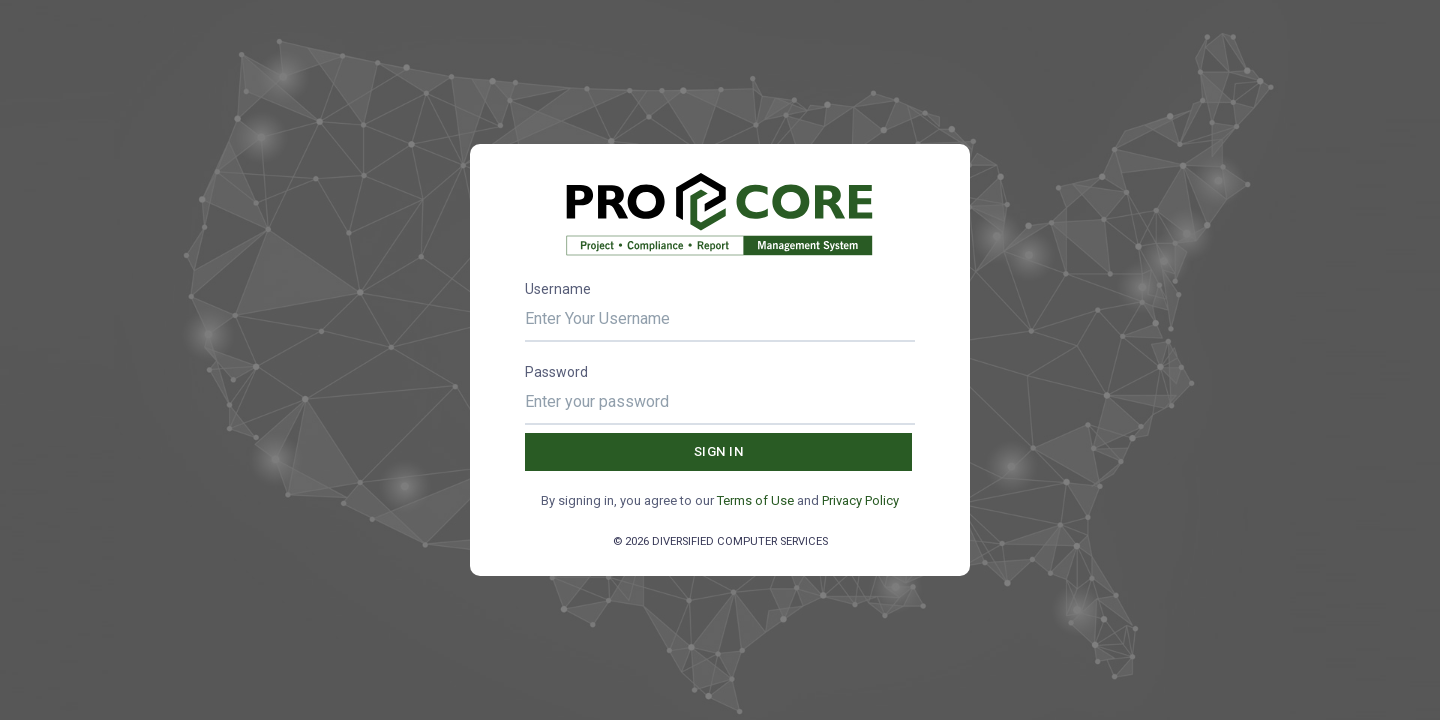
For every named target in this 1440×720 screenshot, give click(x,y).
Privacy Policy (860, 500)
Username (558, 289)
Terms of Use (755, 500)
